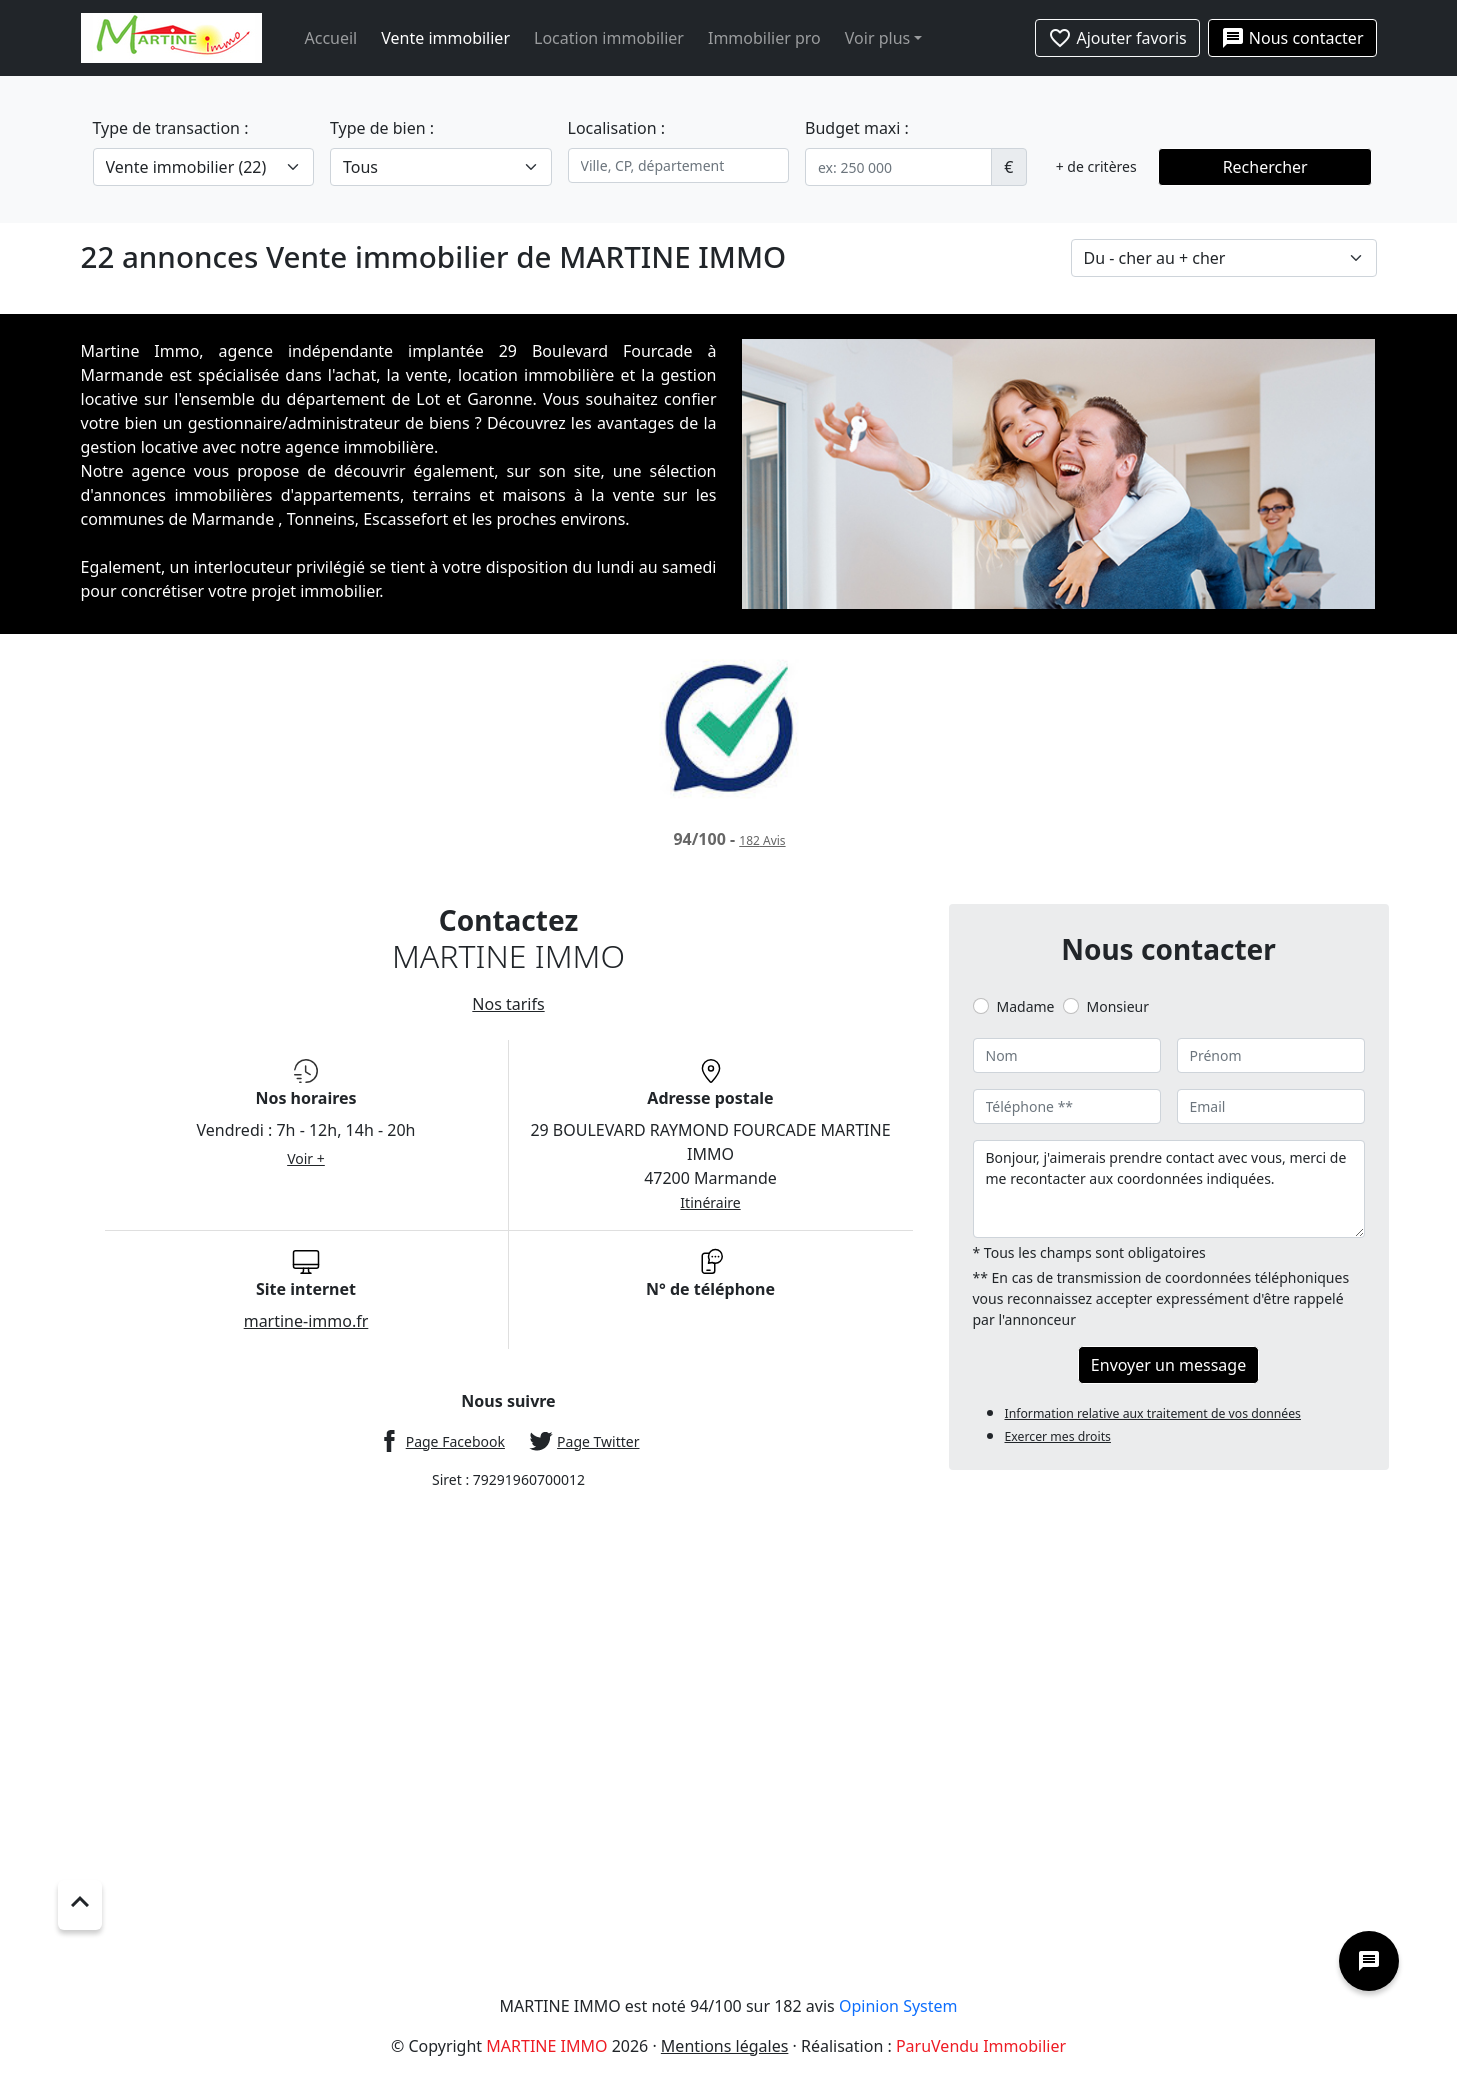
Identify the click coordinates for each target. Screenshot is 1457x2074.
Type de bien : (382, 128)
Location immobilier (609, 38)
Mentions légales (725, 2046)
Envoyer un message (1168, 1365)
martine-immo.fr (306, 1321)
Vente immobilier (445, 38)
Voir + (306, 1158)
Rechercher (1265, 167)
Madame (1026, 1006)
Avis (762, 840)
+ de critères (1096, 166)
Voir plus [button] (877, 38)
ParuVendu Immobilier (981, 2046)
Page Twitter (598, 1441)
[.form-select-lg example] (204, 167)
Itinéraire (710, 1202)
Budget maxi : (857, 128)
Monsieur (1118, 1006)
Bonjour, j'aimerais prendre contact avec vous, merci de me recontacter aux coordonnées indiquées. (1169, 1189)
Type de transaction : (171, 128)
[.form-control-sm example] (898, 167)
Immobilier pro (764, 38)
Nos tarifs (508, 1004)
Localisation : (617, 128)
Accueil (331, 38)
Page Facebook (455, 1441)
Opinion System (898, 2006)
